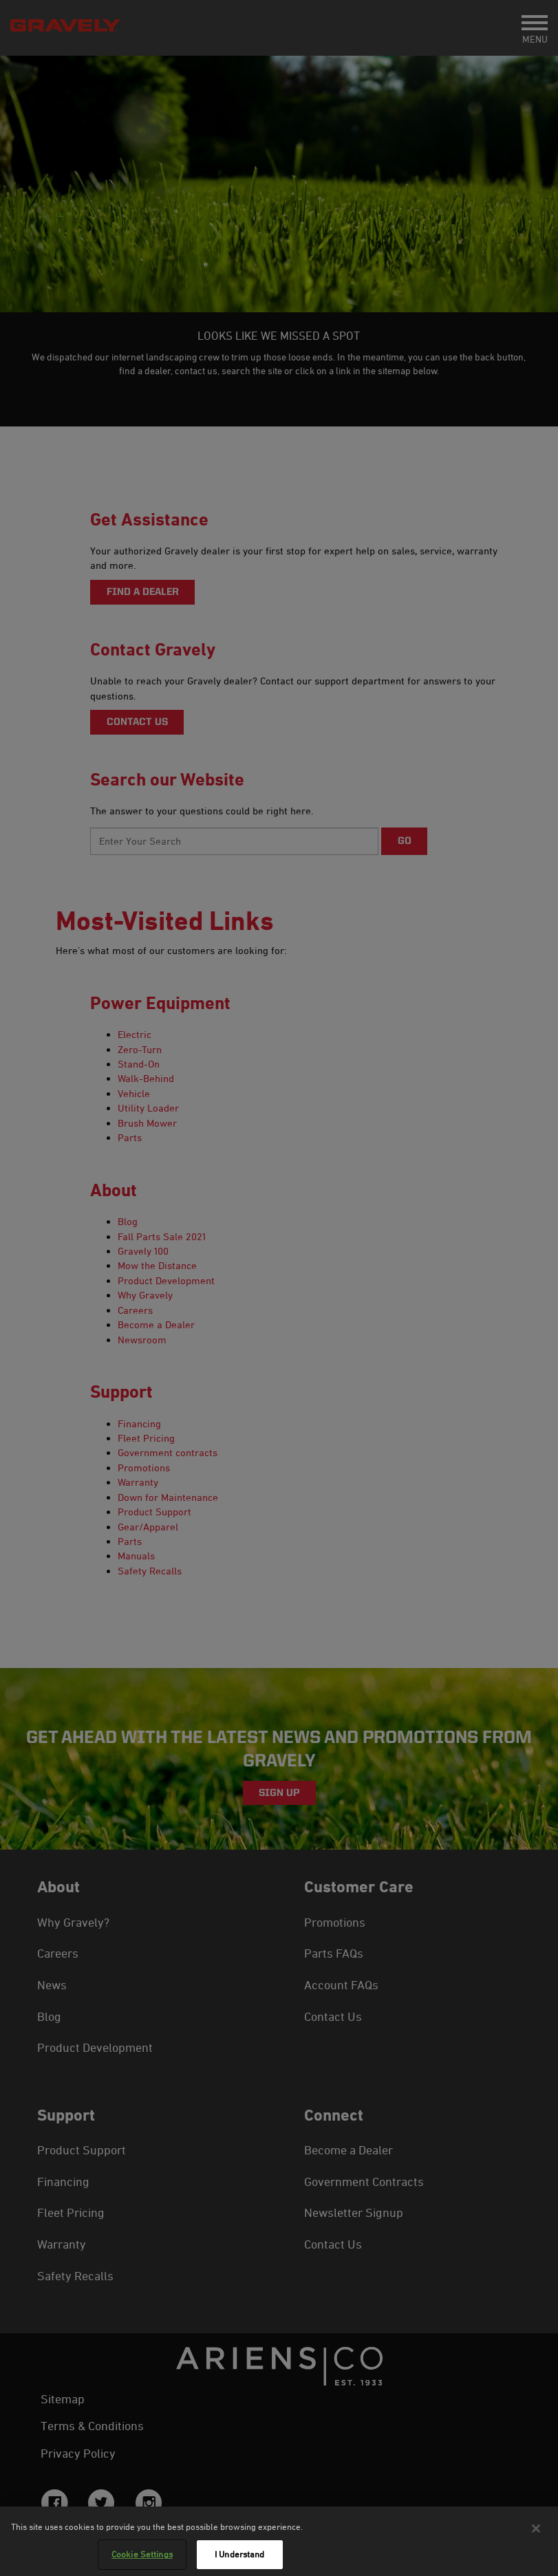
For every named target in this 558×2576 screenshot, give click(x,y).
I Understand (240, 2558)
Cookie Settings (142, 2558)
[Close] (536, 2532)
